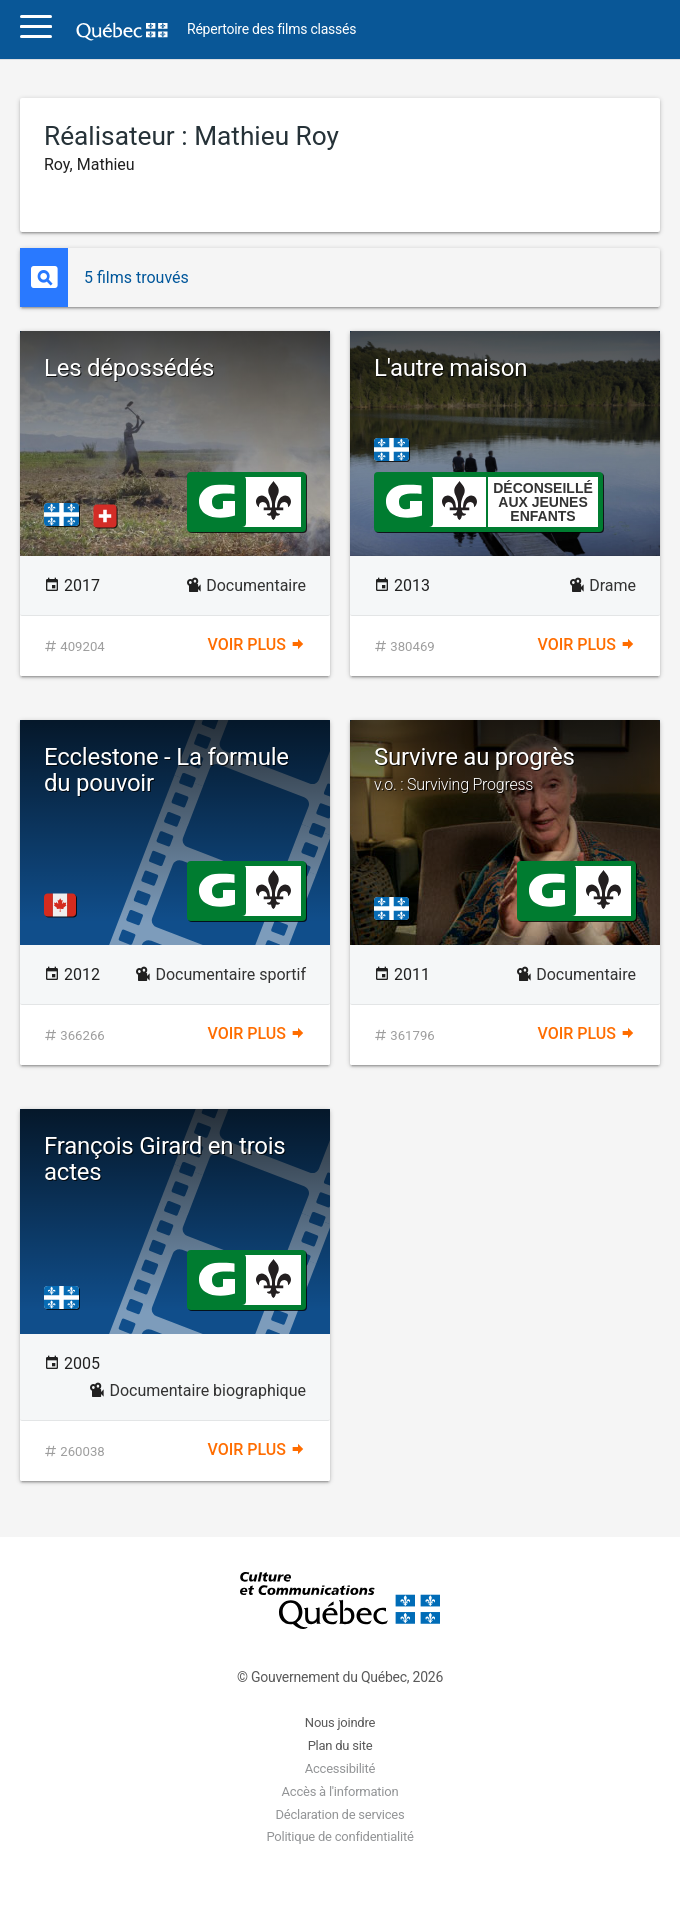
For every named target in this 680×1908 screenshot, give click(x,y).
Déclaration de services (340, 1814)
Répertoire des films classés (271, 29)
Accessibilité (340, 1768)
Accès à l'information (340, 1791)
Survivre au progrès (505, 769)
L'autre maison (450, 368)
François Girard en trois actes (165, 1159)
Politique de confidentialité (339, 1836)
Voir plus (257, 644)
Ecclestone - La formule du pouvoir (166, 770)
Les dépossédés (129, 368)
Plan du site (340, 1745)
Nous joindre (340, 1722)
